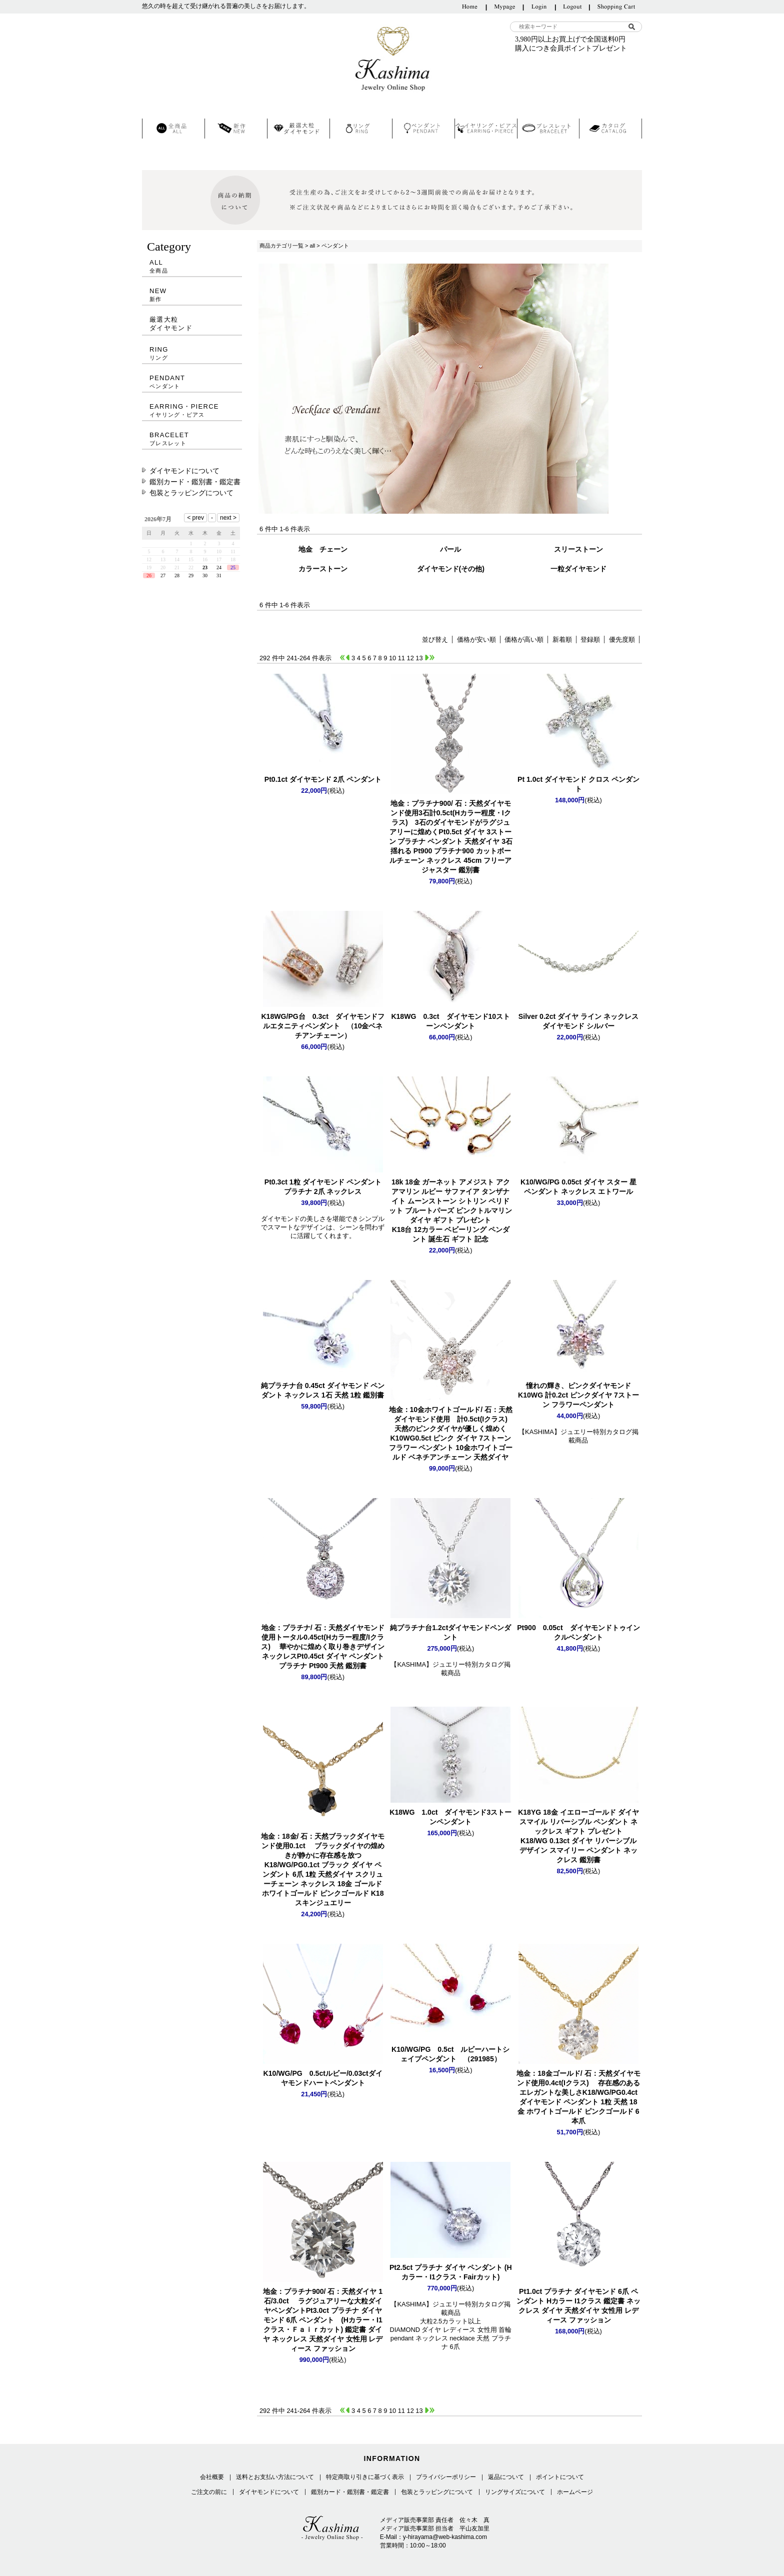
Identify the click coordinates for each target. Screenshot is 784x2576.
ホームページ (575, 2491)
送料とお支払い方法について (275, 2476)
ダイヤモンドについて (185, 471)
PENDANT (192, 382)
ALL (192, 266)
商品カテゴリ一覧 (282, 246)
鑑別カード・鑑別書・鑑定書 (195, 482)
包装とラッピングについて (192, 493)
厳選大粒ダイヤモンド (171, 324)
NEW (192, 295)
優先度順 (622, 639)
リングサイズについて (515, 2491)
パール (450, 549)
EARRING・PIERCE (192, 410)
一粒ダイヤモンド (578, 569)
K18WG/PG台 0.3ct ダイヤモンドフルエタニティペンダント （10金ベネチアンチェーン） (322, 1025)
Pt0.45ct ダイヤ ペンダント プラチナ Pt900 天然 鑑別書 (322, 1647)
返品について (506, 2476)
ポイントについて (560, 2476)
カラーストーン (323, 569)
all (312, 246)
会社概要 (212, 2476)
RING (192, 353)
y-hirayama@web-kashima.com (445, 2536)
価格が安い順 (476, 639)
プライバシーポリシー (446, 2476)
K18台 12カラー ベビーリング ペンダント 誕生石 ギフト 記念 (450, 1210)
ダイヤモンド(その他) (450, 569)
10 (392, 658)
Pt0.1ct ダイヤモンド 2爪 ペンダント (323, 779)
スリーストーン (578, 549)
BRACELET (192, 439)
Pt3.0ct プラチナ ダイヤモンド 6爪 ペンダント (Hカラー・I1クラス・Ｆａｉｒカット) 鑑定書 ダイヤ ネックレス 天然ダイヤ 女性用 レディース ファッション (323, 2319)
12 (410, 658)
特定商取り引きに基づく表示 (365, 2476)
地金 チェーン (323, 549)
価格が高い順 (524, 639)
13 (419, 658)
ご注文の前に (209, 2491)
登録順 (590, 639)
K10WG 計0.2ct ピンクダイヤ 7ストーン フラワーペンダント (578, 1395)
